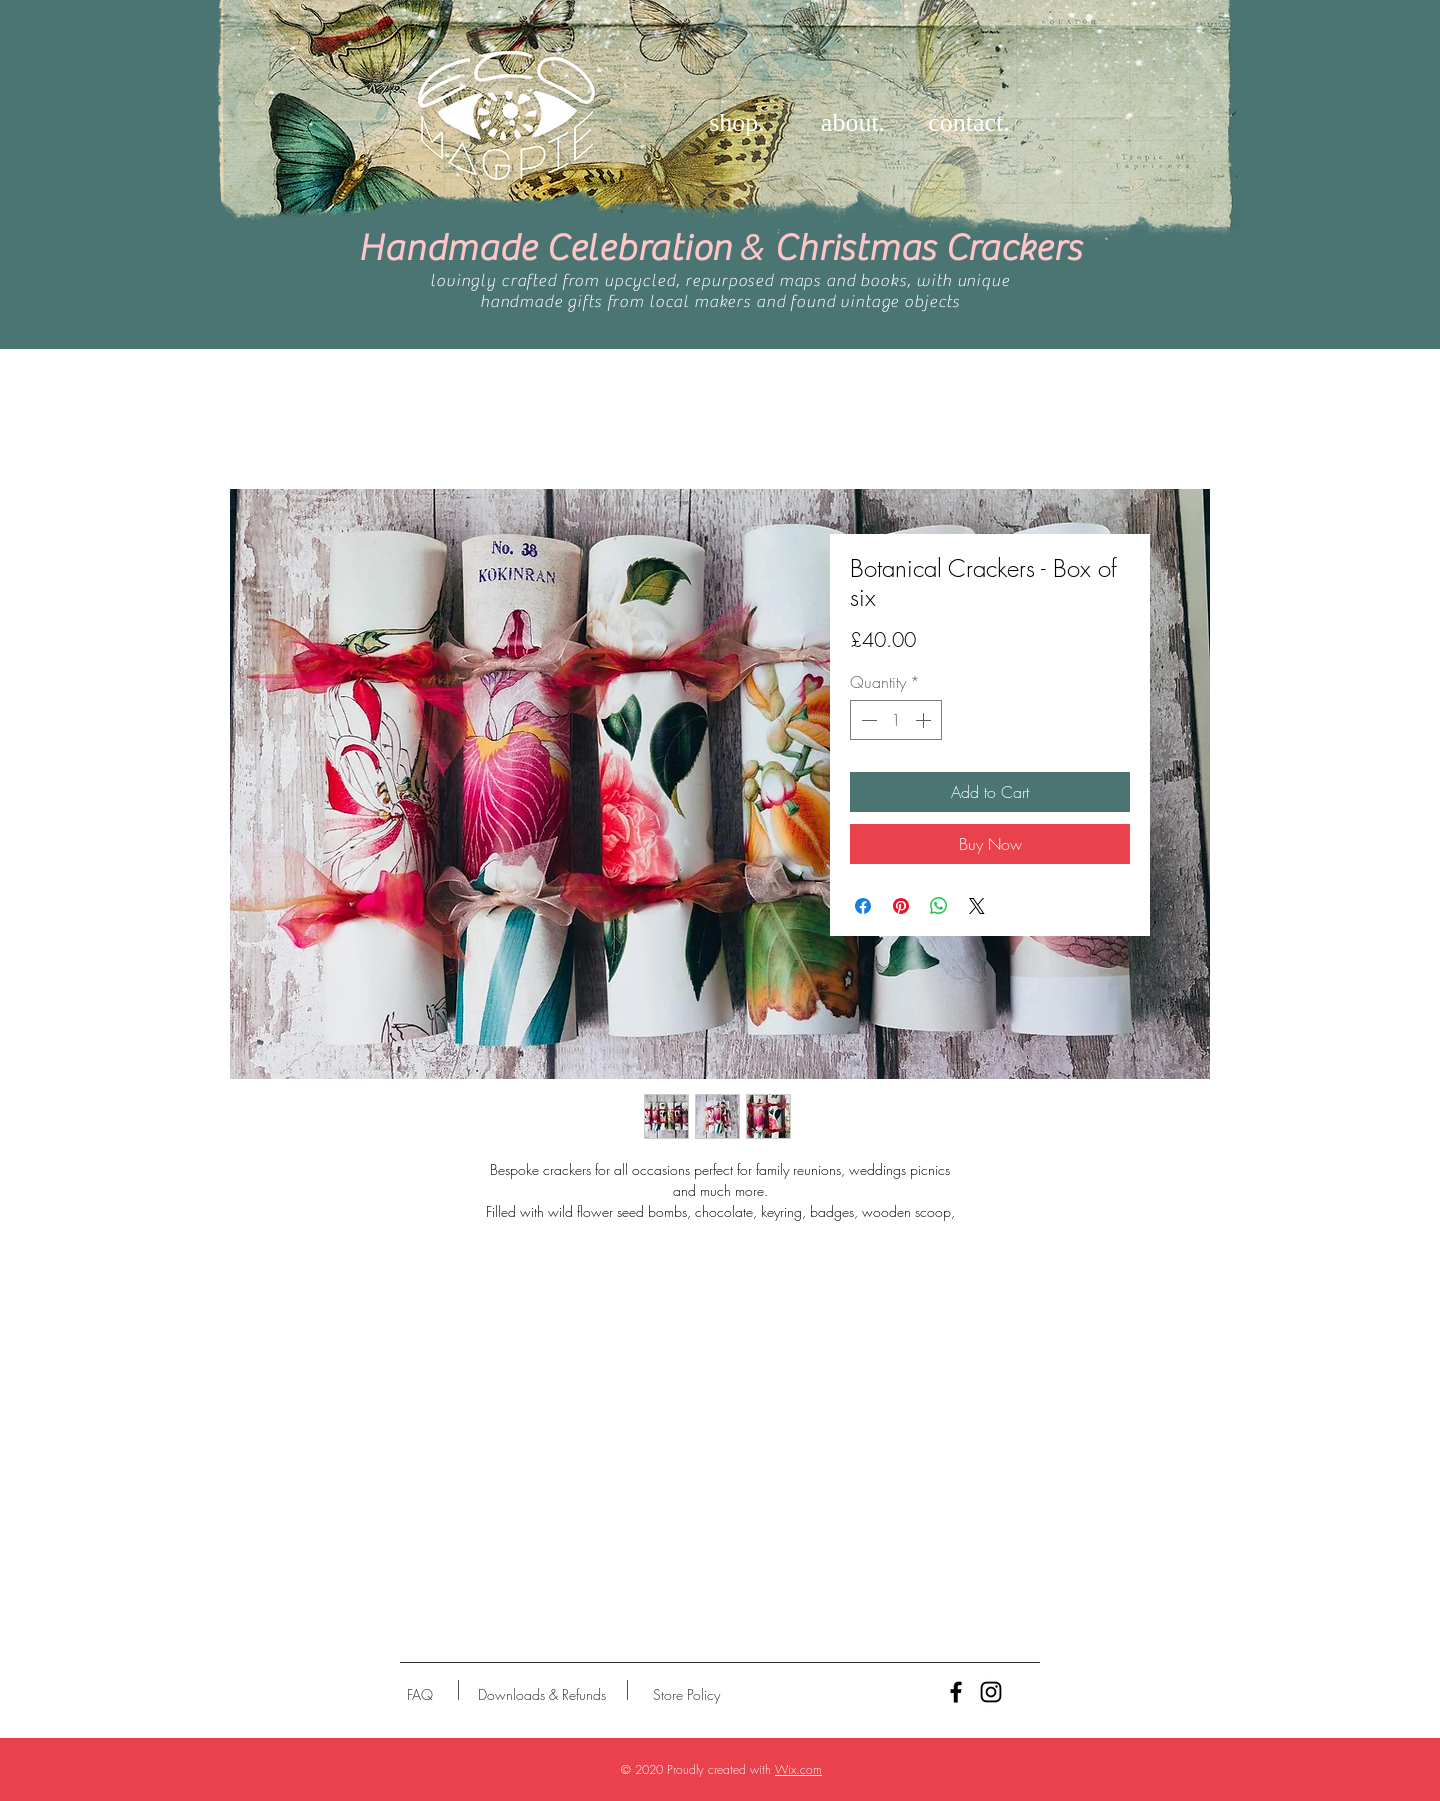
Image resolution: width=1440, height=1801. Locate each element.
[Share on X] (977, 906)
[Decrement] (867, 720)
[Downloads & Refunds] (541, 1695)
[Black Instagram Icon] (991, 1692)
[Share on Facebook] (863, 906)
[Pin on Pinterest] (901, 906)
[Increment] (925, 720)
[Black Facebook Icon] (956, 1692)
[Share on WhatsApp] (939, 906)
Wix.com (798, 1769)
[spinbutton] (896, 720)
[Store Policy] (686, 1695)
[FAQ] (420, 1695)
